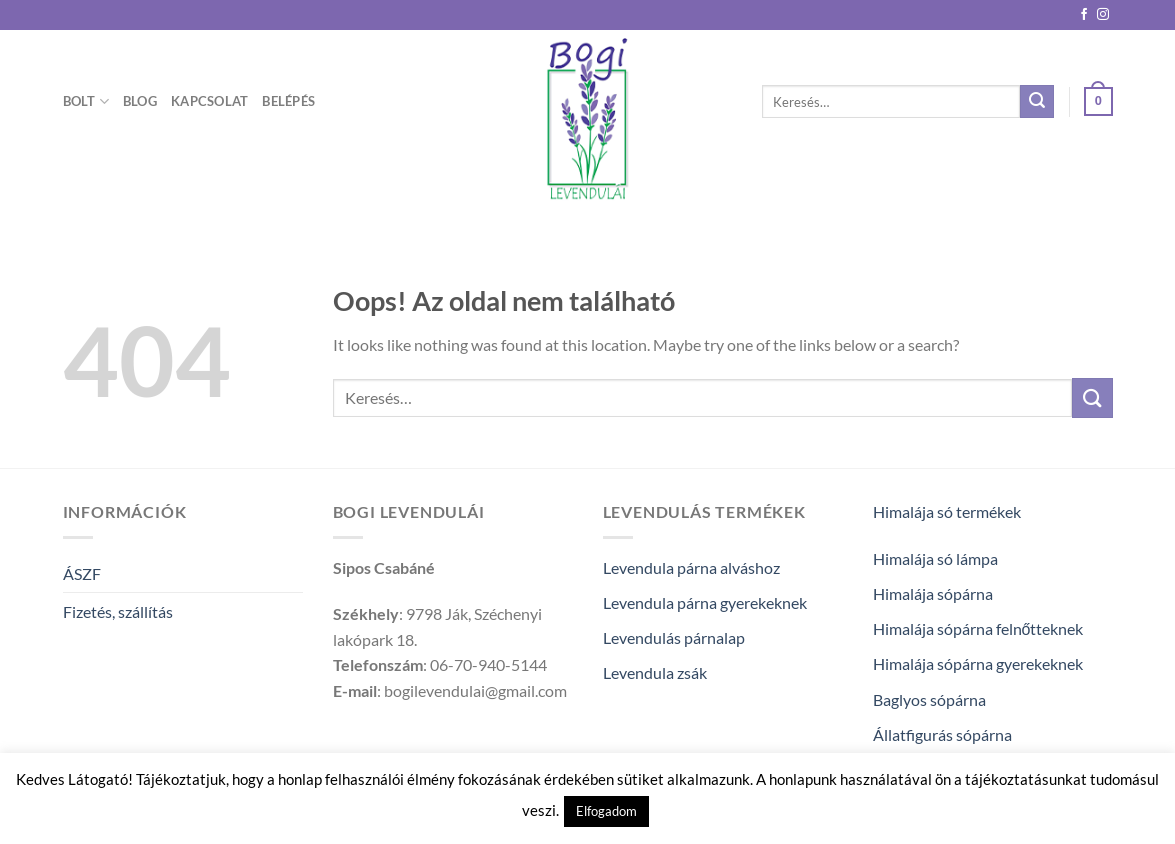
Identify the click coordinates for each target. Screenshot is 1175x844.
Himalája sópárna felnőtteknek (978, 628)
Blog (140, 101)
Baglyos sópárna (929, 699)
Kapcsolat (209, 101)
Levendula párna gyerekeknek (705, 602)
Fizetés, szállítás (118, 611)
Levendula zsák (655, 672)
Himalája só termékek (947, 511)
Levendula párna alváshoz (691, 567)
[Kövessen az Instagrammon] (1103, 15)
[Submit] (1037, 102)
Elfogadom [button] (606, 811)
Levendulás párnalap (674, 637)
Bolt (86, 101)
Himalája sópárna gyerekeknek (978, 663)
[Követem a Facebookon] (1084, 15)
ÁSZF (82, 573)
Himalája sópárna (933, 593)
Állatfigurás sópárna (942, 734)
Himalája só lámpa (935, 558)
